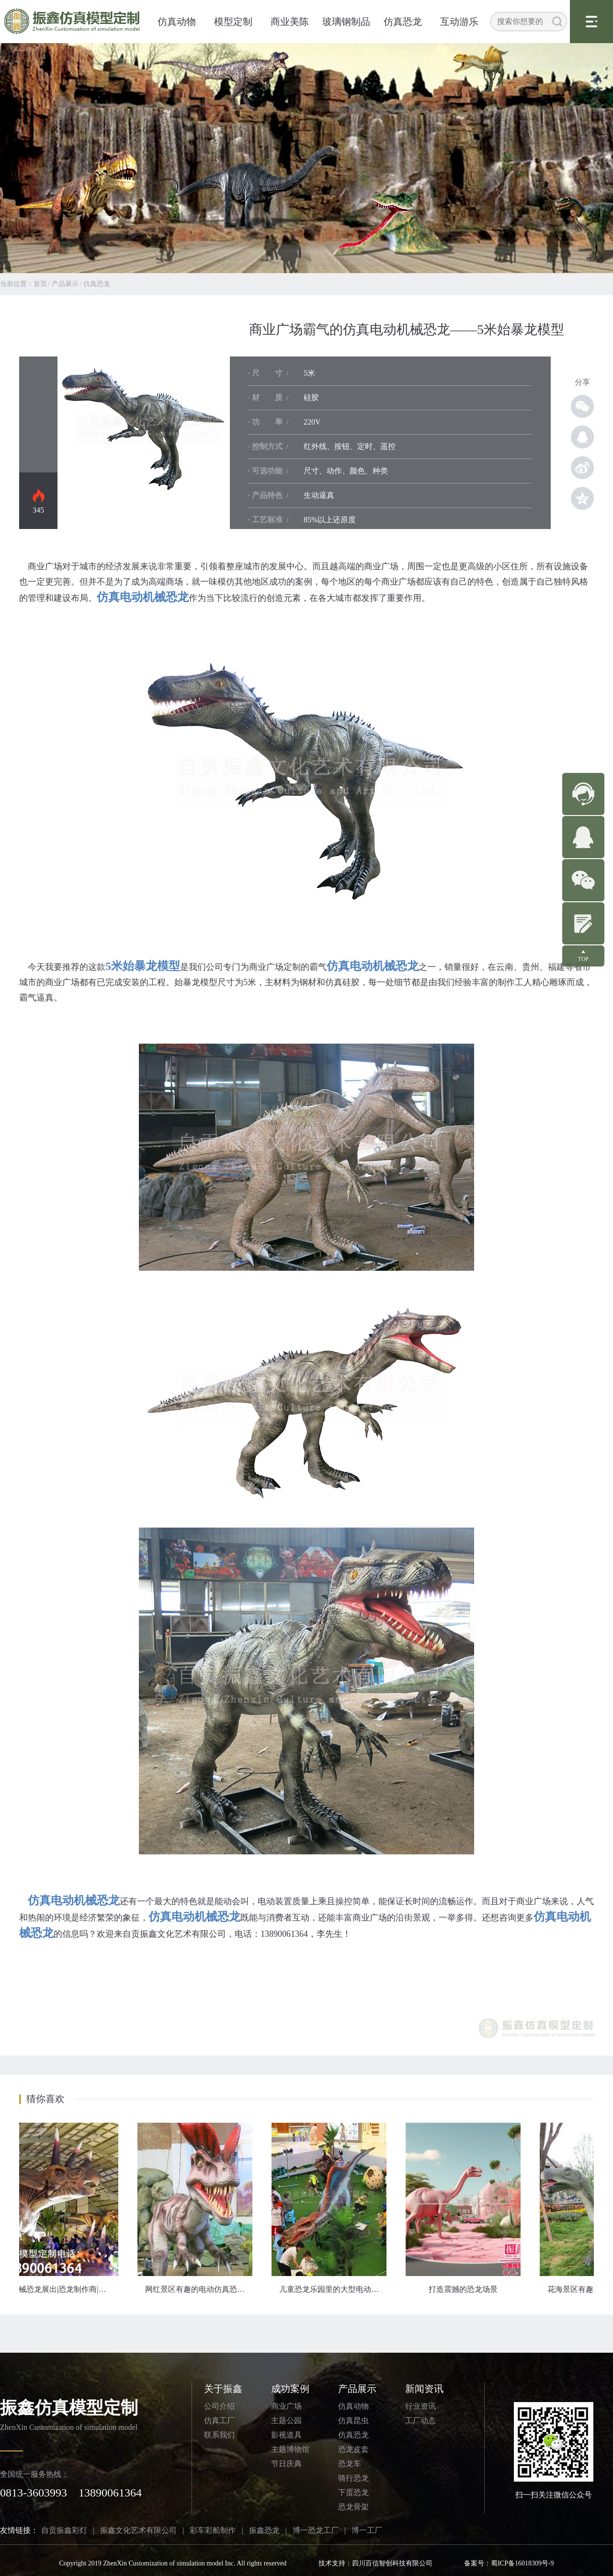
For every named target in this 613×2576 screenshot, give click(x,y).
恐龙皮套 (353, 2449)
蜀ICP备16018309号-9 (522, 2563)
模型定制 (233, 21)
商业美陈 (290, 21)
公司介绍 (219, 2406)
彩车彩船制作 (213, 2530)
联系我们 (219, 2435)
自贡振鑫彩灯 (64, 2530)
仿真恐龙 (403, 21)
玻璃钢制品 (346, 21)
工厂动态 (420, 2420)
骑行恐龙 (353, 2478)
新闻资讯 (424, 2388)
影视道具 (286, 2435)
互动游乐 (459, 21)
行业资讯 (420, 2406)
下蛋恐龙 (353, 2492)
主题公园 (286, 2420)
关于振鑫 (223, 2388)
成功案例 (290, 2388)
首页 (40, 284)
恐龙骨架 (353, 2507)
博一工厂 (367, 2530)
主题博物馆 (290, 2449)
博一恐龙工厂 (316, 2530)
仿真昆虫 (353, 2420)
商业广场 (286, 2406)
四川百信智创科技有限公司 (392, 2563)
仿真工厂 (219, 2420)
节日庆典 (286, 2464)
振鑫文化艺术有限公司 (138, 2530)
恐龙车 (349, 2464)
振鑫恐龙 (264, 2530)
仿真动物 (177, 21)
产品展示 (65, 284)
